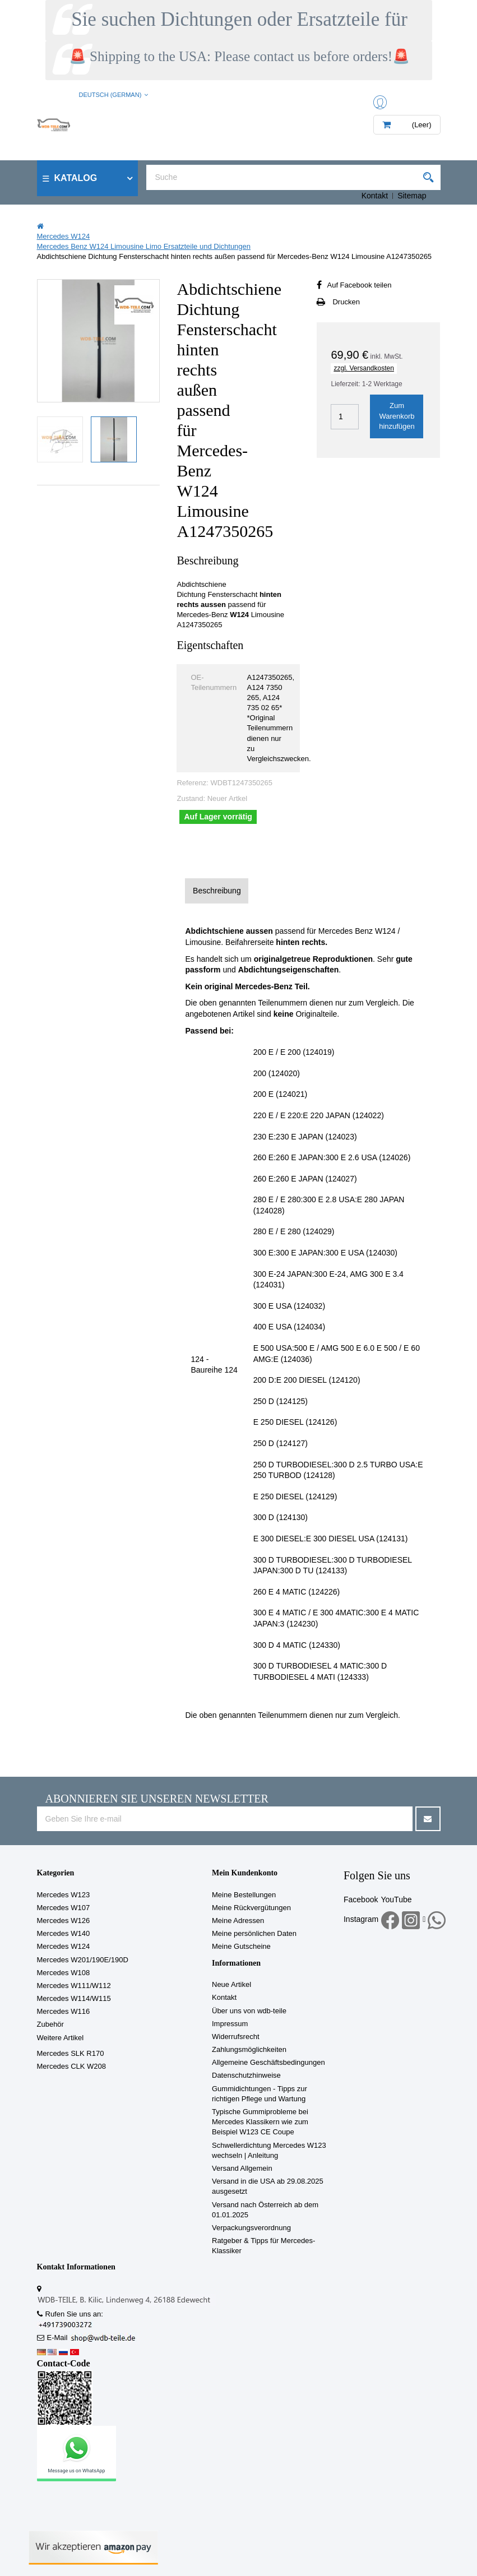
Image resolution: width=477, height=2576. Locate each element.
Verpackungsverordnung (251, 2227)
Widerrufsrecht (236, 2036)
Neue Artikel (231, 1984)
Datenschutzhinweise (246, 2075)
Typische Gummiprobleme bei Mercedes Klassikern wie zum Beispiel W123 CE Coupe (260, 2121)
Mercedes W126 (63, 1920)
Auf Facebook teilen (359, 285)
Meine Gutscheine (241, 1946)
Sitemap (411, 195)
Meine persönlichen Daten (254, 1933)
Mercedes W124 (63, 1946)
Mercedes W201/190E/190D (82, 1960)
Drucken (345, 302)
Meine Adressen (238, 1920)
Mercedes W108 (63, 1972)
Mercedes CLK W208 (71, 2066)
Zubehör (50, 2024)
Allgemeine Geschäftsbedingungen (268, 2062)
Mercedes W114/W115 (74, 1998)
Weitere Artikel (60, 2037)
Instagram (361, 1919)
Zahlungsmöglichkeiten (249, 2049)
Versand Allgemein (242, 2168)
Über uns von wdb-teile (249, 2011)
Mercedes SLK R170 (70, 2053)
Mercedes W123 (63, 1895)
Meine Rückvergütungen (251, 1907)
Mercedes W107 (63, 1907)
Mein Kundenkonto (244, 1873)
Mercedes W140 (63, 1933)
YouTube (396, 1899)
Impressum (230, 2023)
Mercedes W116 (63, 2011)
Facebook (361, 1899)
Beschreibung (217, 890)
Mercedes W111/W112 (74, 1985)
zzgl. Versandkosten (363, 368)
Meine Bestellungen (244, 1895)
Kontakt (375, 195)
